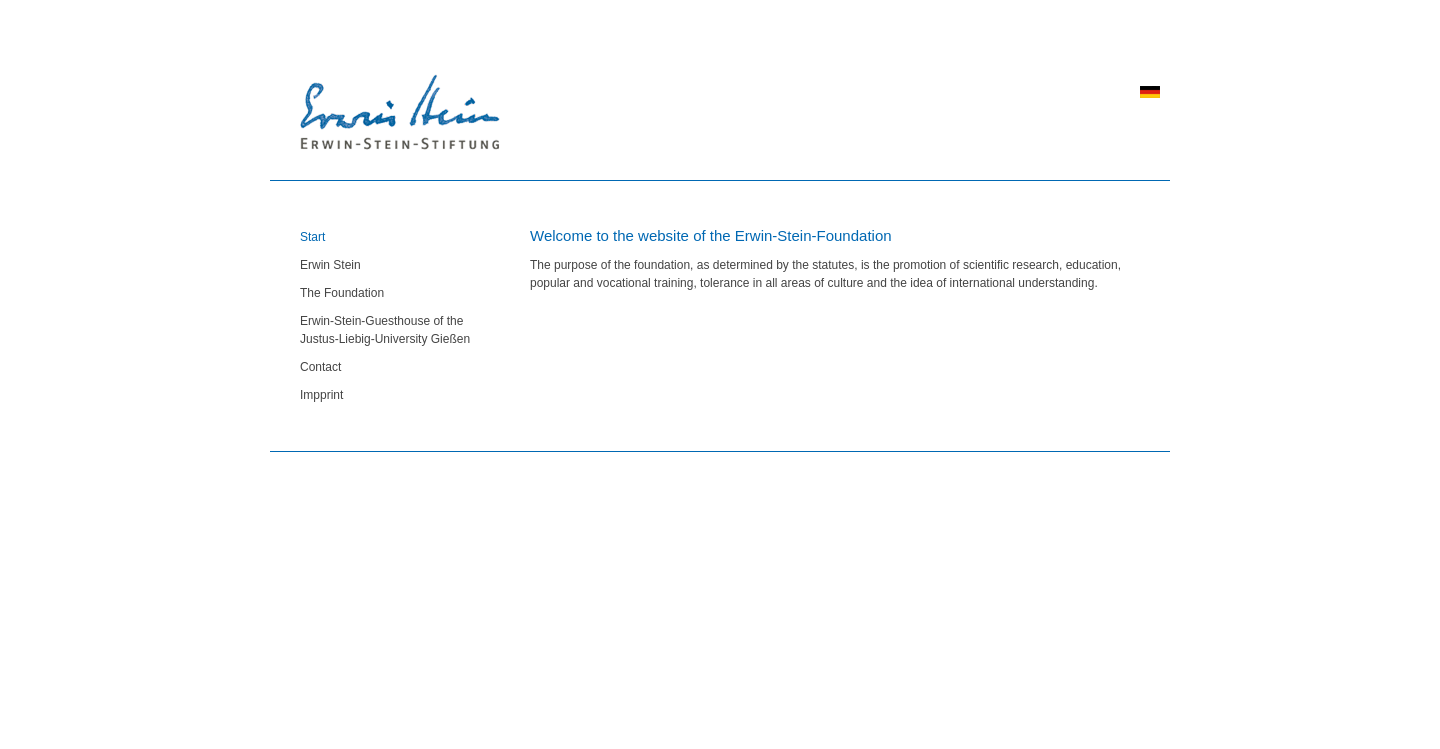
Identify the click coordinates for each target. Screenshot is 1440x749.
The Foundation (342, 293)
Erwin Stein (330, 265)
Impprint (321, 395)
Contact (320, 367)
